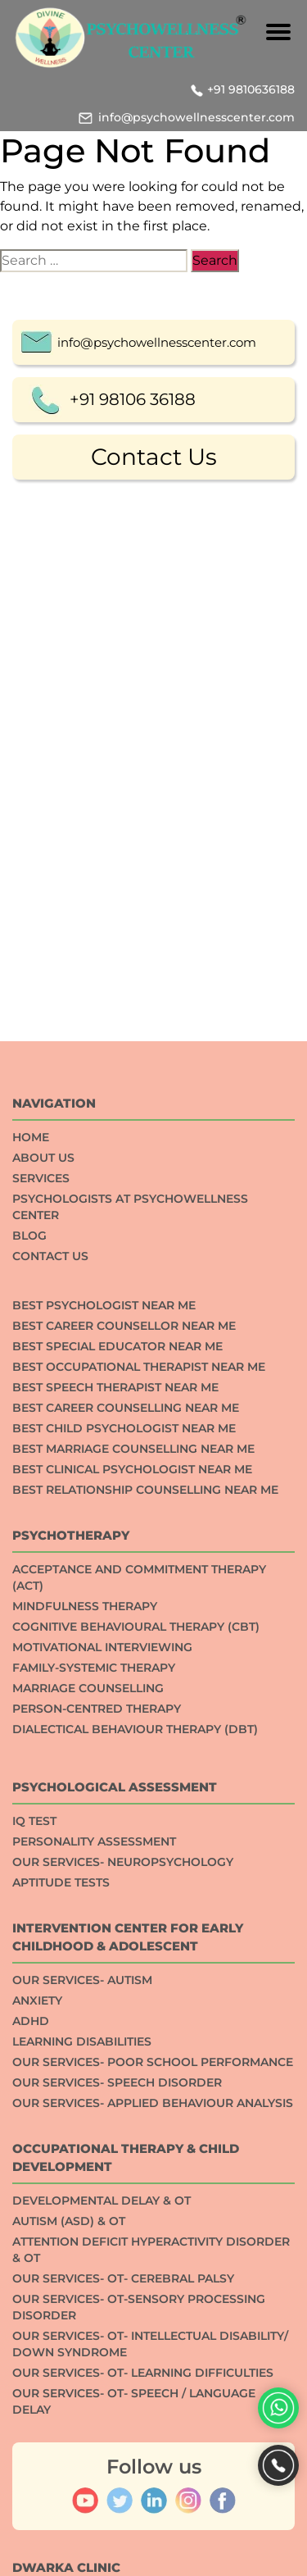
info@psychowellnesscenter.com (196, 117)
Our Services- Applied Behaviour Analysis (152, 2492)
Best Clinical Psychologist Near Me (132, 1858)
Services (41, 1567)
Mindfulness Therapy (84, 1995)
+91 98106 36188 (133, 402)
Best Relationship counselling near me (145, 1879)
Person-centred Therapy (96, 2098)
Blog (29, 1625)
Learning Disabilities (81, 2431)
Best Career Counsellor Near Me (124, 1715)
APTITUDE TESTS (61, 2271)
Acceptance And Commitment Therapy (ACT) (139, 1966)
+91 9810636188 (251, 89)
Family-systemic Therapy (93, 2057)
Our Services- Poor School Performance (152, 2451)
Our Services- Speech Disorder (117, 2471)
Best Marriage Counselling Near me (133, 1838)
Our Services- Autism (82, 2369)
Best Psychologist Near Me (104, 1694)
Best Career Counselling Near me (125, 1797)
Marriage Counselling (88, 2077)
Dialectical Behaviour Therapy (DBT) (135, 2118)
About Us (43, 1547)
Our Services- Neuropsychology (122, 2251)
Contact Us (154, 459)
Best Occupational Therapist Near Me (138, 1756)
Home (30, 1526)
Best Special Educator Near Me (117, 1735)
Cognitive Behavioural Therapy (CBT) (136, 2016)
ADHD (30, 2410)
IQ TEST (34, 2210)
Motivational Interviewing (102, 2036)
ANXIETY (37, 2390)
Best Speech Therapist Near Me (115, 1776)
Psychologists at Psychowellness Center (130, 1596)
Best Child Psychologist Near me (124, 1817)
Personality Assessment (94, 2230)
